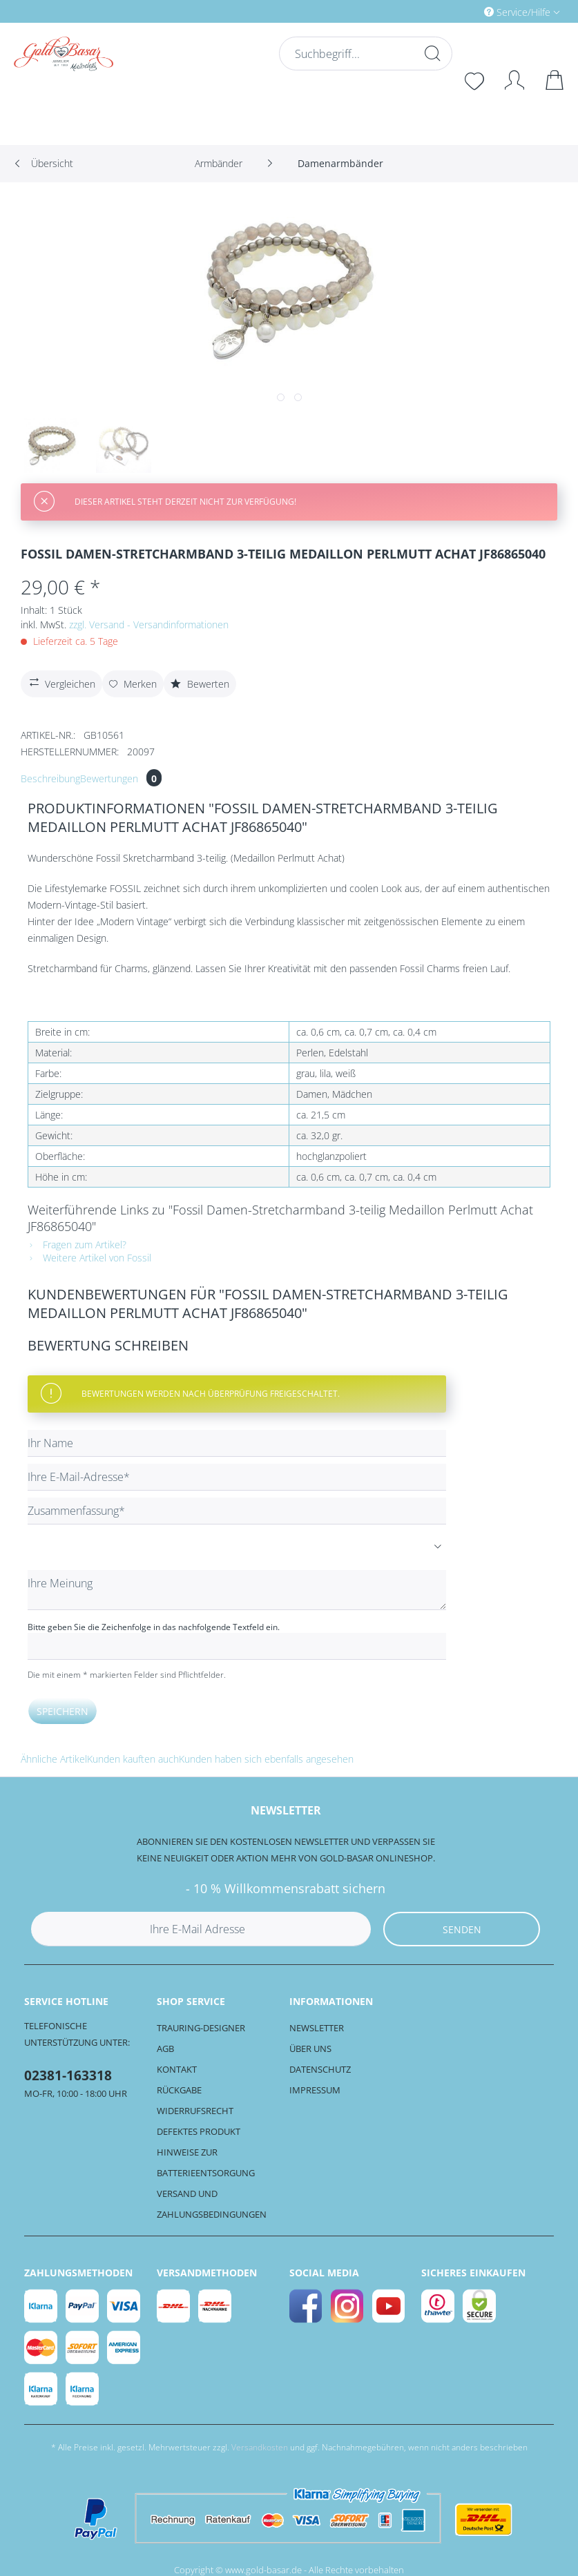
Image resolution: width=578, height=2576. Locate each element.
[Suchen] (430, 53)
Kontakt (177, 2069)
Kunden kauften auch (133, 1758)
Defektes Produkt (198, 2131)
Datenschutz (320, 2069)
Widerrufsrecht (195, 2110)
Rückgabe (179, 2090)
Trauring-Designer (201, 2028)
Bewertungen (121, 778)
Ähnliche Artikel (54, 1758)
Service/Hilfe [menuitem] (518, 12)
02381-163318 (68, 2075)
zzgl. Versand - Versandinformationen (149, 624)
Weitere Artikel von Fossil (89, 1257)
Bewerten (200, 683)
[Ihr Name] (237, 1443)
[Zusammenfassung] (237, 1511)
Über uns (310, 2048)
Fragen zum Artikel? (77, 1244)
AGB (165, 2048)
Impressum (314, 2090)
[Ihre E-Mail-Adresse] (237, 1477)
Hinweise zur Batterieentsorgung (206, 2162)
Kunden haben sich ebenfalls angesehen (266, 1758)
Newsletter (316, 2028)
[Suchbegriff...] (364, 53)
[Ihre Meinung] (237, 1590)
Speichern (62, 1711)
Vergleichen (60, 682)
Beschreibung (50, 778)
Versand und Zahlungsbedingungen (212, 2203)
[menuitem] (463, 11)
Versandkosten (259, 2447)
